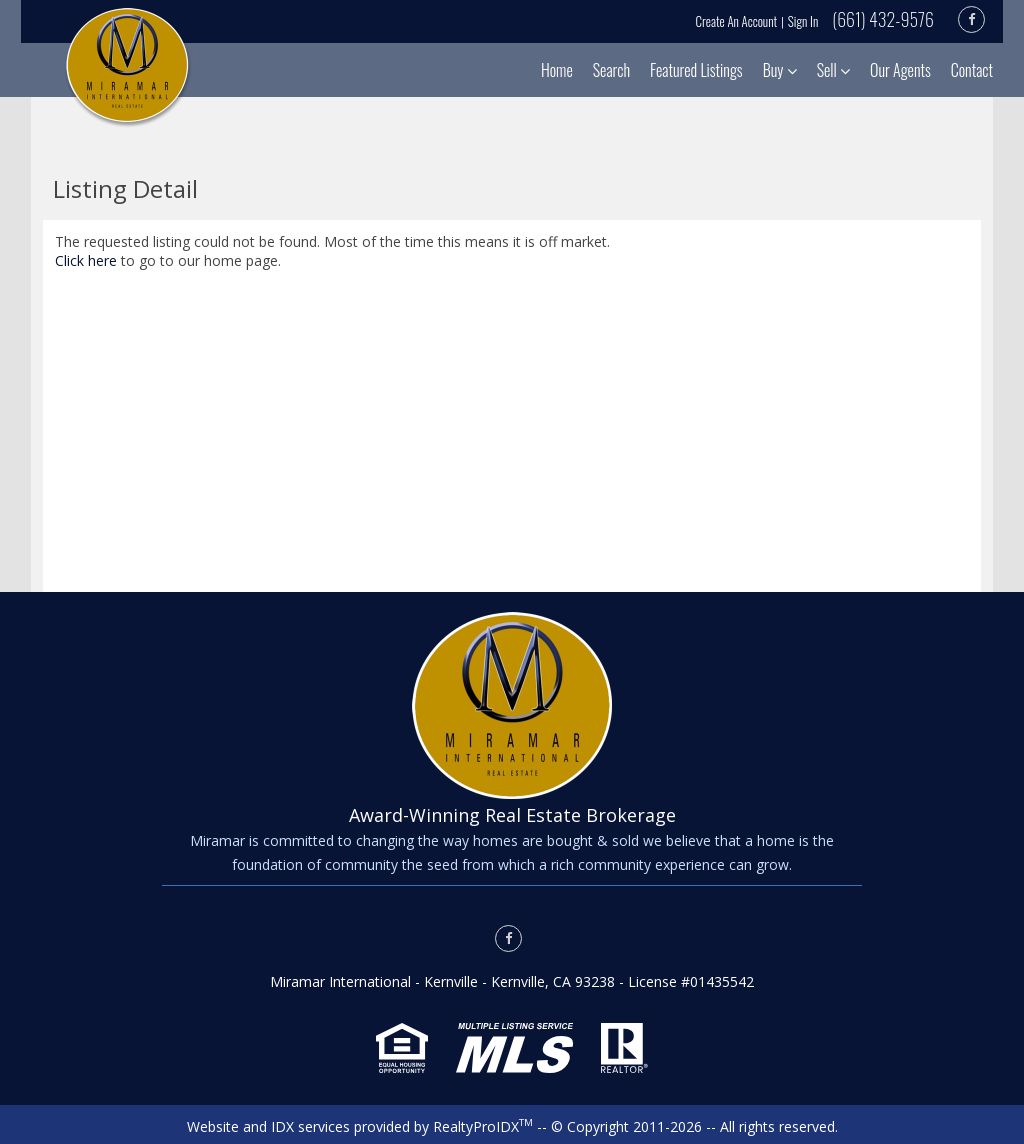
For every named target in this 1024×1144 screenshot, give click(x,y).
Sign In (803, 21)
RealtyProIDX (483, 1126)
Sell (833, 70)
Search (611, 70)
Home (557, 70)
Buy (780, 70)
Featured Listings (696, 70)
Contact (972, 70)
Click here (86, 260)
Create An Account (737, 21)
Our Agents (900, 70)
